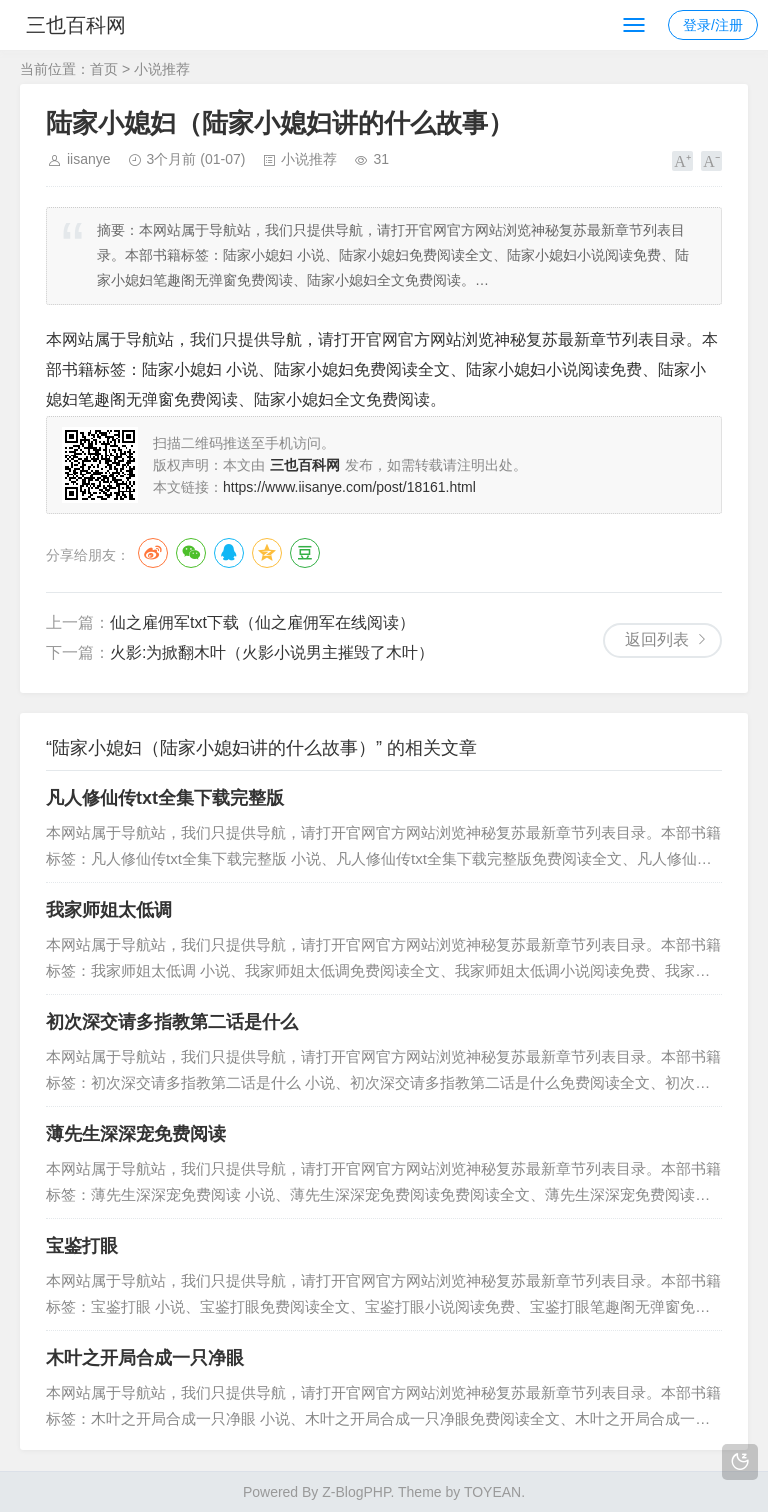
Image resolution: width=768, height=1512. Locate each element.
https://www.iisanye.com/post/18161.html (349, 487)
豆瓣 (305, 553)
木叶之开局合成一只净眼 (145, 1358)
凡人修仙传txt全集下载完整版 (165, 798)
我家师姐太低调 (109, 910)
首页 (104, 69)
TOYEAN (492, 1492)
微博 (153, 553)
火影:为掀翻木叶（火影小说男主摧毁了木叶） (272, 652)
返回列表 (657, 639)
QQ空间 (267, 553)
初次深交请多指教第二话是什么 (172, 1022)
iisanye (89, 159)
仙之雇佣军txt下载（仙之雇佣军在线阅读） (262, 622)
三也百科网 (88, 25)
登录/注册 (713, 25)
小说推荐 (162, 69)
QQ (229, 553)
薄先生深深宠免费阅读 (136, 1134)
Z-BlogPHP (356, 1492)
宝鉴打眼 (82, 1246)
